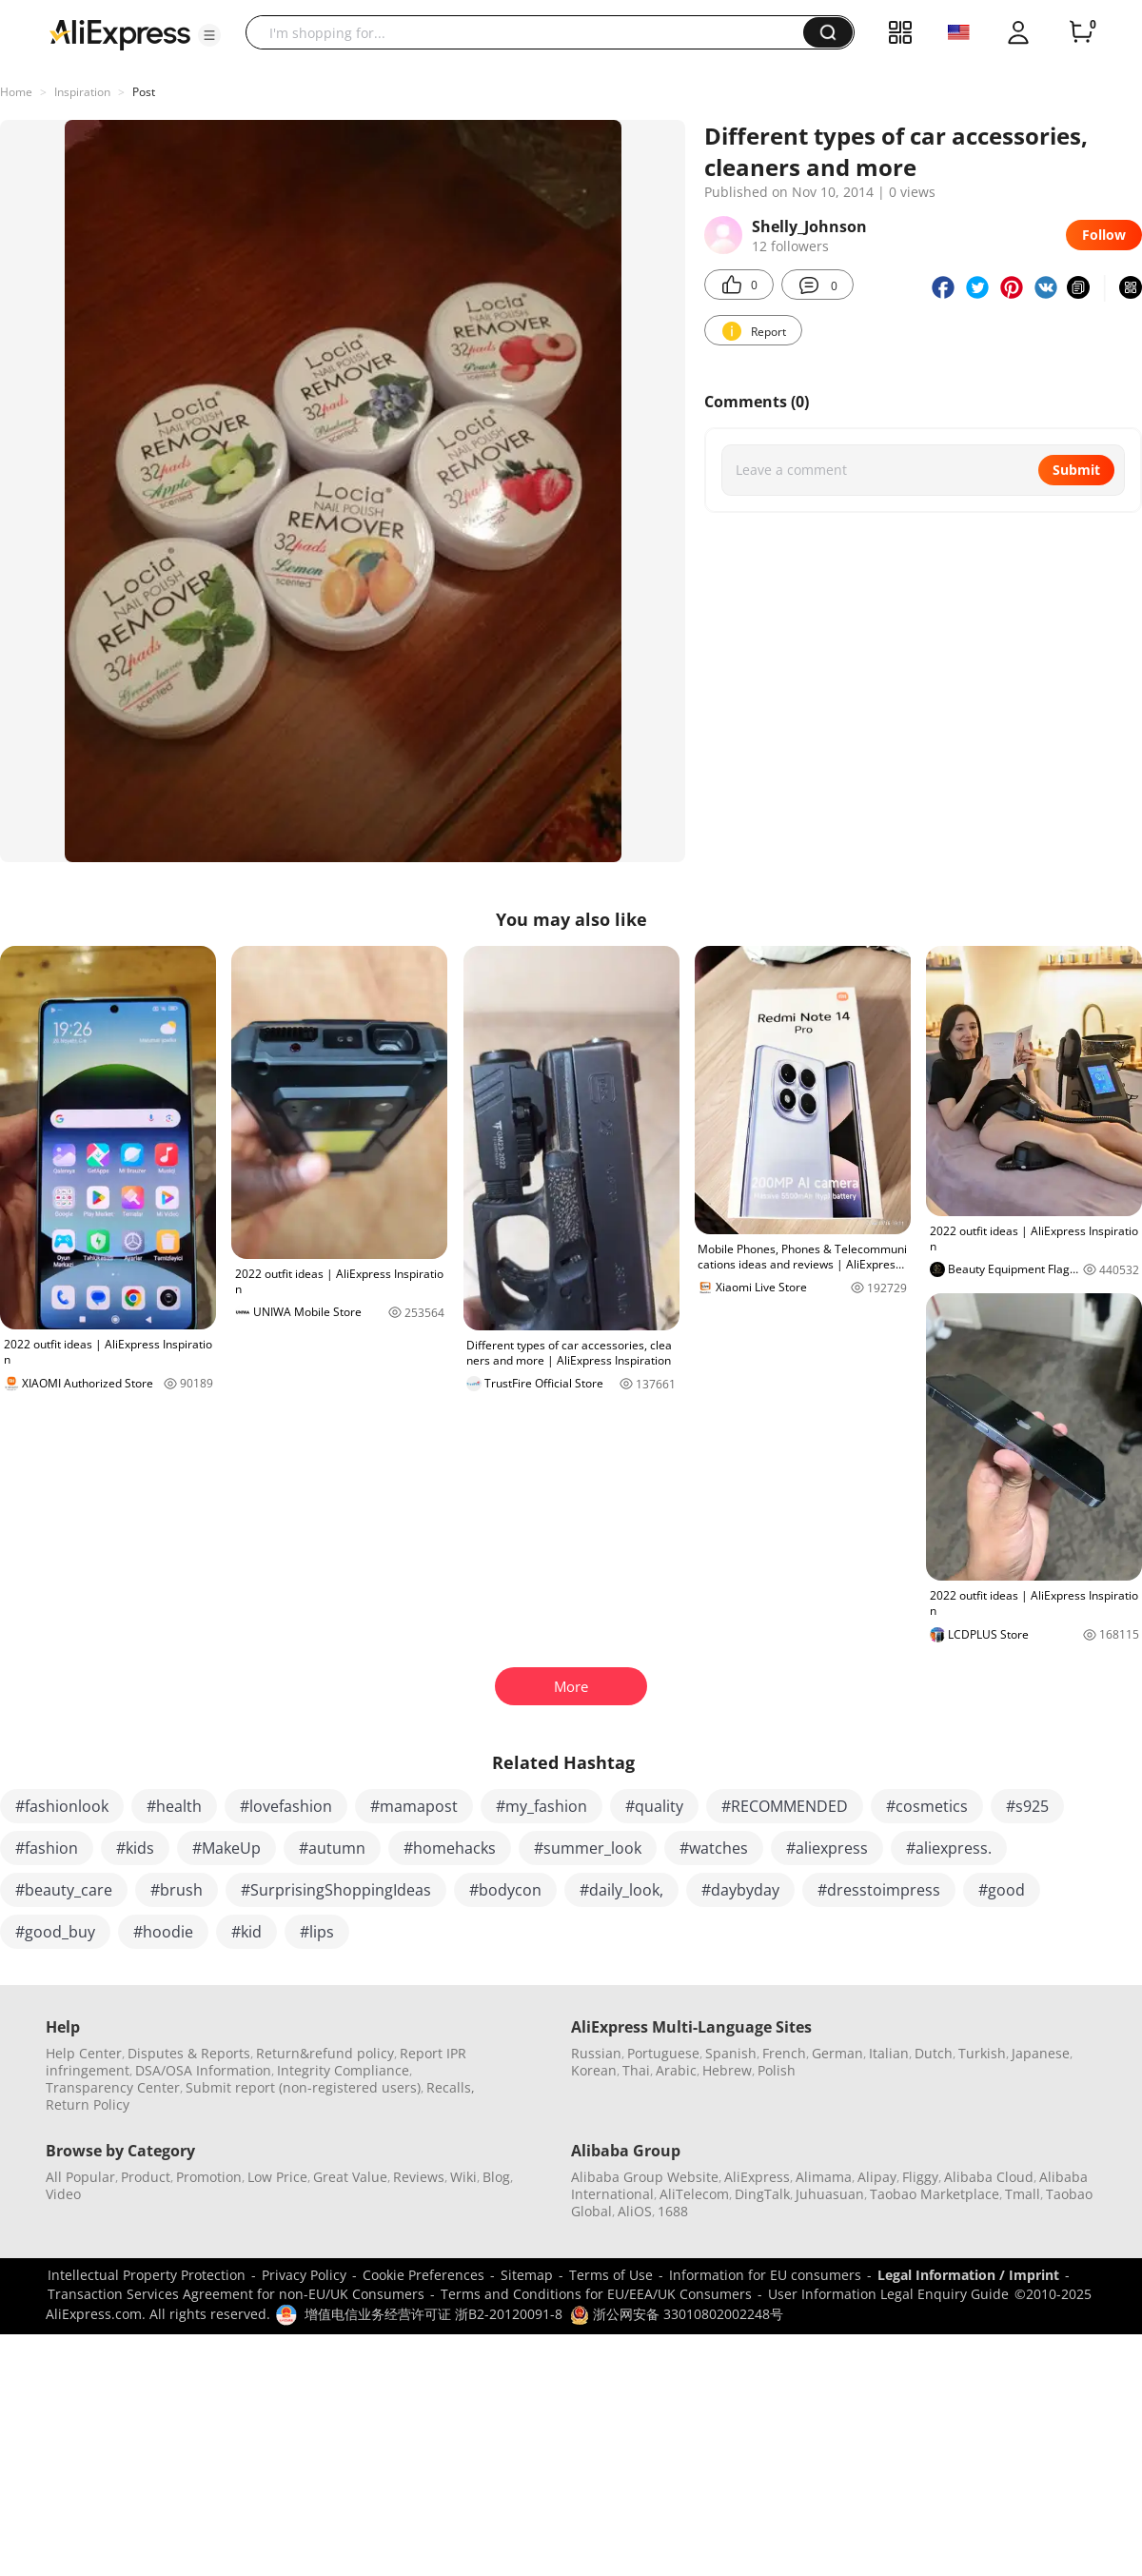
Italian (889, 2053)
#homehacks (450, 1848)
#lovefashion (286, 1806)
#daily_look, (621, 1889)
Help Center (84, 2053)
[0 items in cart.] (1081, 32)
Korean (594, 2070)
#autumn (332, 1848)
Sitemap (527, 2275)
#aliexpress (827, 1848)
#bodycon (505, 1889)
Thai (636, 2070)
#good (1001, 1889)
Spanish (731, 2053)
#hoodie (163, 1931)
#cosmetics (927, 1806)
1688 (673, 2211)
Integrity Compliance (343, 2070)
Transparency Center (113, 2087)
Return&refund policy (325, 2053)
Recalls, (450, 2087)
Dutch (934, 2053)
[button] (209, 35)
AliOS (635, 2211)
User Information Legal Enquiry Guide (888, 2294)
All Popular (80, 2177)
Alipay (876, 2177)
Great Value (350, 2177)
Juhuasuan (830, 2194)
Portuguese (663, 2053)
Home (16, 92)
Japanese (1041, 2053)
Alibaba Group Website (645, 2177)
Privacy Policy (304, 2275)
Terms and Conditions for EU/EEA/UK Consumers (596, 2294)
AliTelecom (694, 2194)
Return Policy (87, 2104)
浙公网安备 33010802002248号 (676, 2314)
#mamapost (414, 1806)
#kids (135, 1848)
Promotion (209, 2177)
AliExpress (757, 2177)
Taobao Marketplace (934, 2194)
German (837, 2053)
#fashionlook (61, 1806)
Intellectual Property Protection (147, 2275)
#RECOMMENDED (784, 1806)
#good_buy (55, 1931)
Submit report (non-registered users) (303, 2087)
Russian (596, 2053)
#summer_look (587, 1848)
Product (145, 2177)
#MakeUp (226, 1848)
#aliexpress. (949, 1848)
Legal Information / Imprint (968, 2275)
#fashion (46, 1848)
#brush (176, 1889)
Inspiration (82, 92)
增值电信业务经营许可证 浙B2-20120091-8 (433, 2314)
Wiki (463, 2177)
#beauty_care (63, 1889)
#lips (317, 1931)
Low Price (277, 2177)
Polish (777, 2070)
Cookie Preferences (423, 2275)
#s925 (1027, 1806)
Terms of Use (611, 2275)
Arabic (676, 2070)
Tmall (1022, 2194)
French (784, 2053)
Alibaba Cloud (989, 2177)
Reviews (418, 2177)
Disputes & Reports (189, 2053)
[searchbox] (531, 32)
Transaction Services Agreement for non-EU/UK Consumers (236, 2294)
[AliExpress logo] (120, 33)
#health (174, 1806)
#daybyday (740, 1889)
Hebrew (727, 2070)
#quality (654, 1806)
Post (143, 92)
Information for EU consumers (765, 2275)
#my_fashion (541, 1806)
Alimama (824, 2177)
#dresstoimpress (878, 1889)
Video (63, 2194)
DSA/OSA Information (203, 2070)
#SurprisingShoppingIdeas (336, 1889)
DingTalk (762, 2194)
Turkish (982, 2053)
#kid (246, 1931)
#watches (713, 1848)
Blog (496, 2177)
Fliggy (920, 2177)
